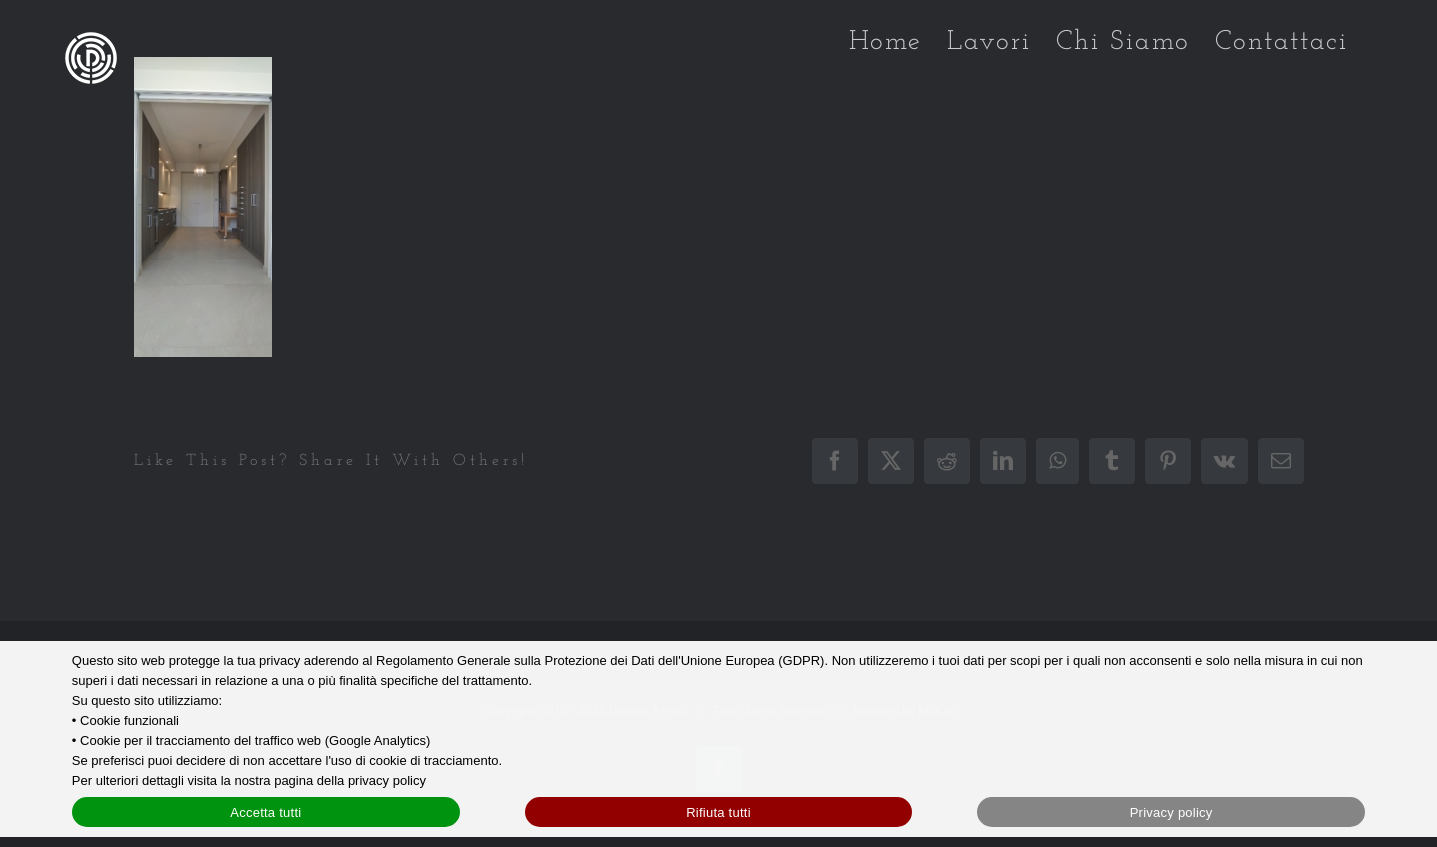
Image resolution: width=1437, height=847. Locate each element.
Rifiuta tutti (718, 812)
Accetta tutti (265, 812)
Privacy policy (1171, 812)
